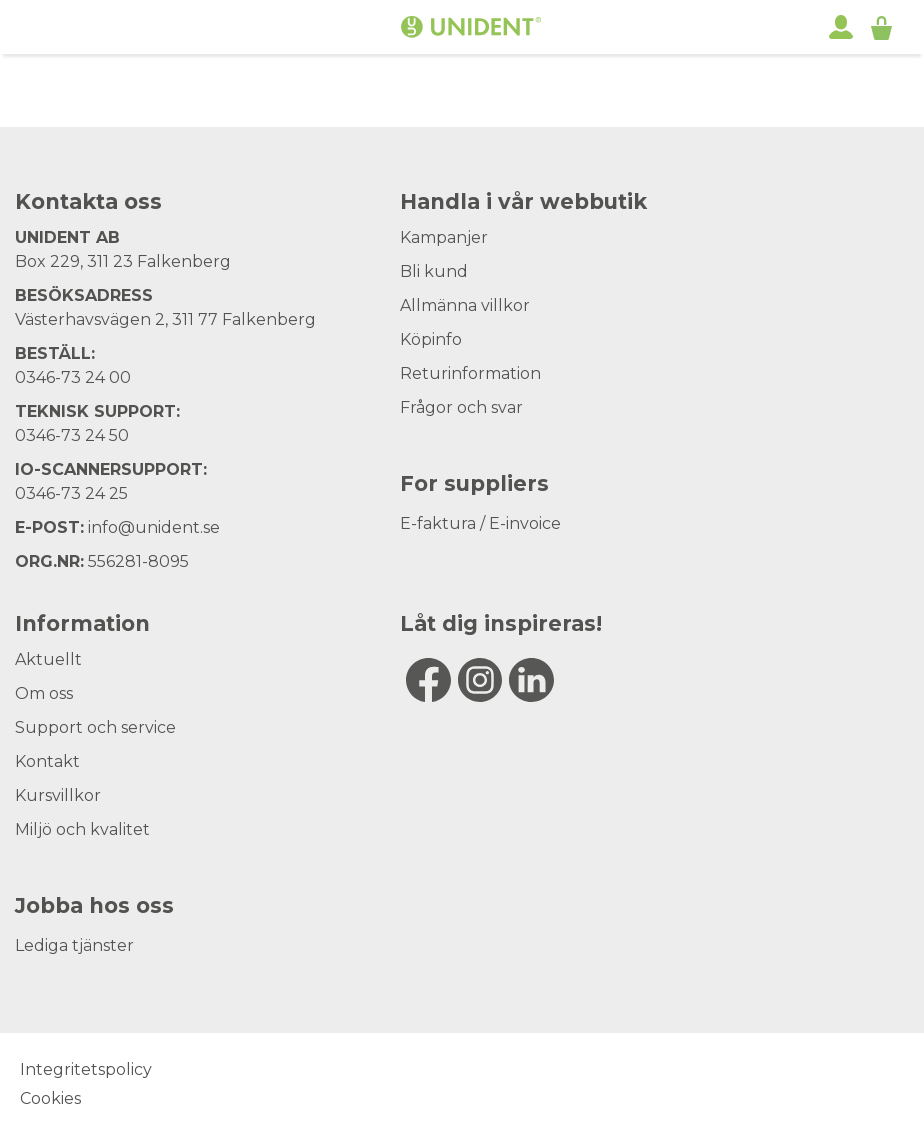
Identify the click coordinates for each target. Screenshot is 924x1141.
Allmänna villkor (465, 305)
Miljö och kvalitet (82, 829)
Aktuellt (48, 659)
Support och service (95, 727)
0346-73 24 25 (71, 493)
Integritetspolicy (86, 1069)
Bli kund (434, 271)
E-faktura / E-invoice (480, 523)
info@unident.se (154, 527)
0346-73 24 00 (73, 377)
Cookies (50, 1098)
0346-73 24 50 (72, 435)
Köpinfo (431, 339)
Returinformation (470, 373)
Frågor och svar (461, 407)
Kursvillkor (58, 795)
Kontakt (47, 761)
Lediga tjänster (74, 945)
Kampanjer (444, 237)
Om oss (44, 693)
